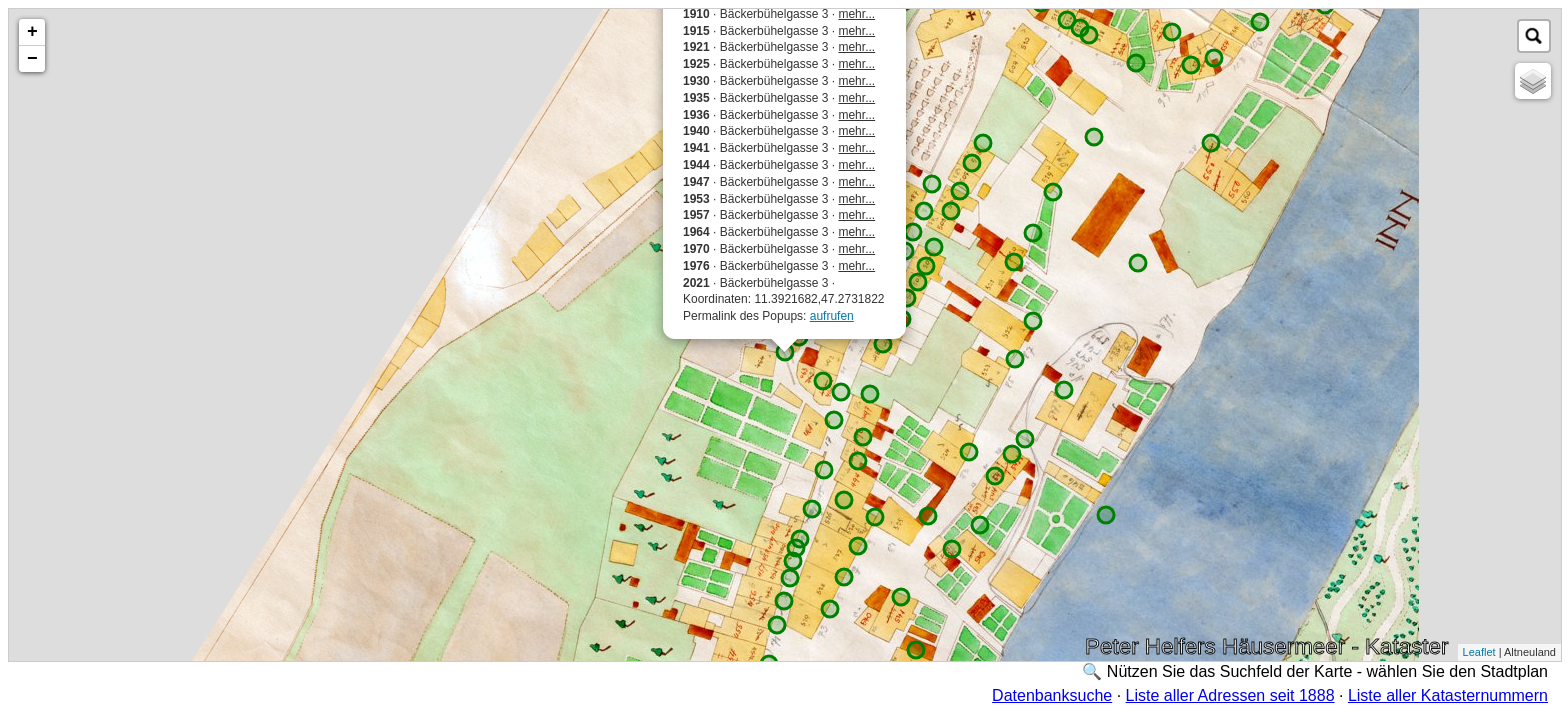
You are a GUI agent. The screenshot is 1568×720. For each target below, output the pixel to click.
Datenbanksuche (1052, 695)
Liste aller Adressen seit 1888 (1230, 695)
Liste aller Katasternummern (1448, 695)
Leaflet (1479, 652)
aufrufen (832, 316)
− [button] (32, 59)
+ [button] (32, 32)
